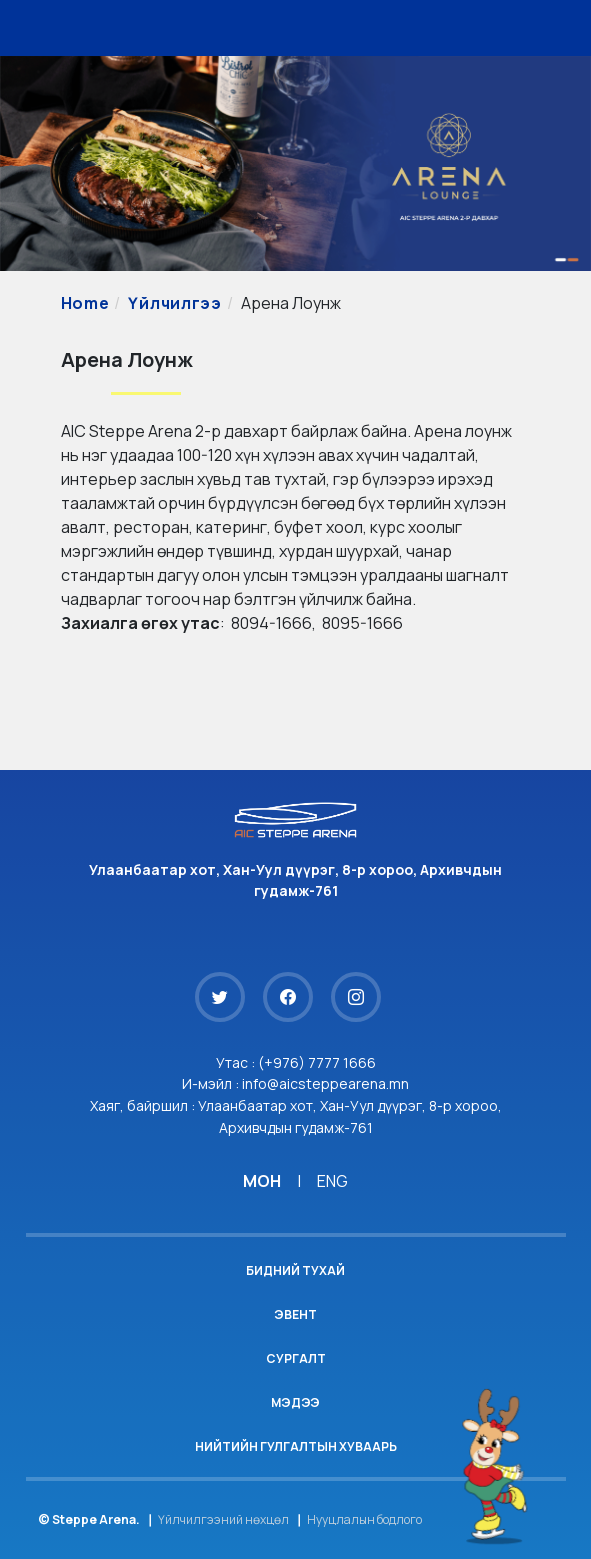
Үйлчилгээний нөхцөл (223, 1519)
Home (85, 303)
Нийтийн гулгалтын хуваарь (296, 1446)
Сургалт (296, 1358)
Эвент (295, 1314)
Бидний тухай (295, 1270)
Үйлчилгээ (174, 303)
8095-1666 (362, 623)
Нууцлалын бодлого (364, 1519)
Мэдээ (295, 1402)
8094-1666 (271, 623)
